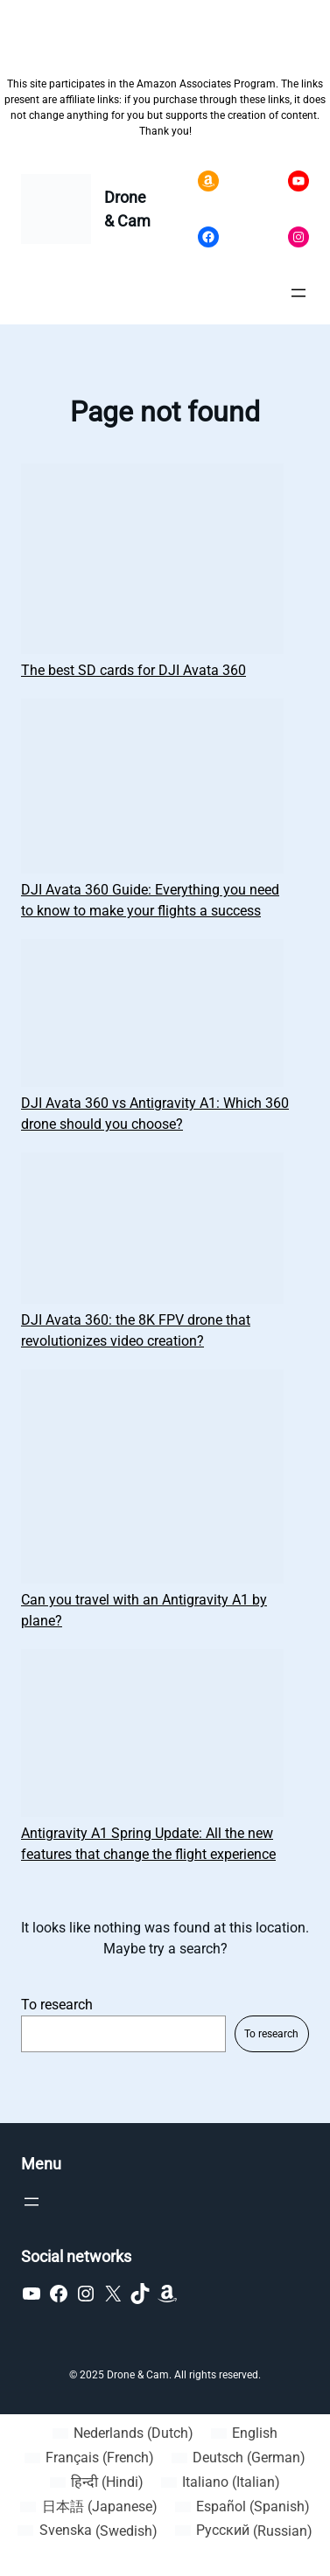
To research (57, 2004)
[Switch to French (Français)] (89, 2458)
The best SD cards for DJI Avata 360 (133, 670)
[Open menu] (298, 292)
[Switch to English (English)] (244, 2433)
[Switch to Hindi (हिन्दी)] (96, 2482)
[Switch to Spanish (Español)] (242, 2507)
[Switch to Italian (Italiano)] (220, 2482)
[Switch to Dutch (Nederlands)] (123, 2433)
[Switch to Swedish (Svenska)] (87, 2531)
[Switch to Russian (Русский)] (243, 2531)
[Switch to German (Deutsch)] (238, 2458)
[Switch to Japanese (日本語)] (88, 2507)
